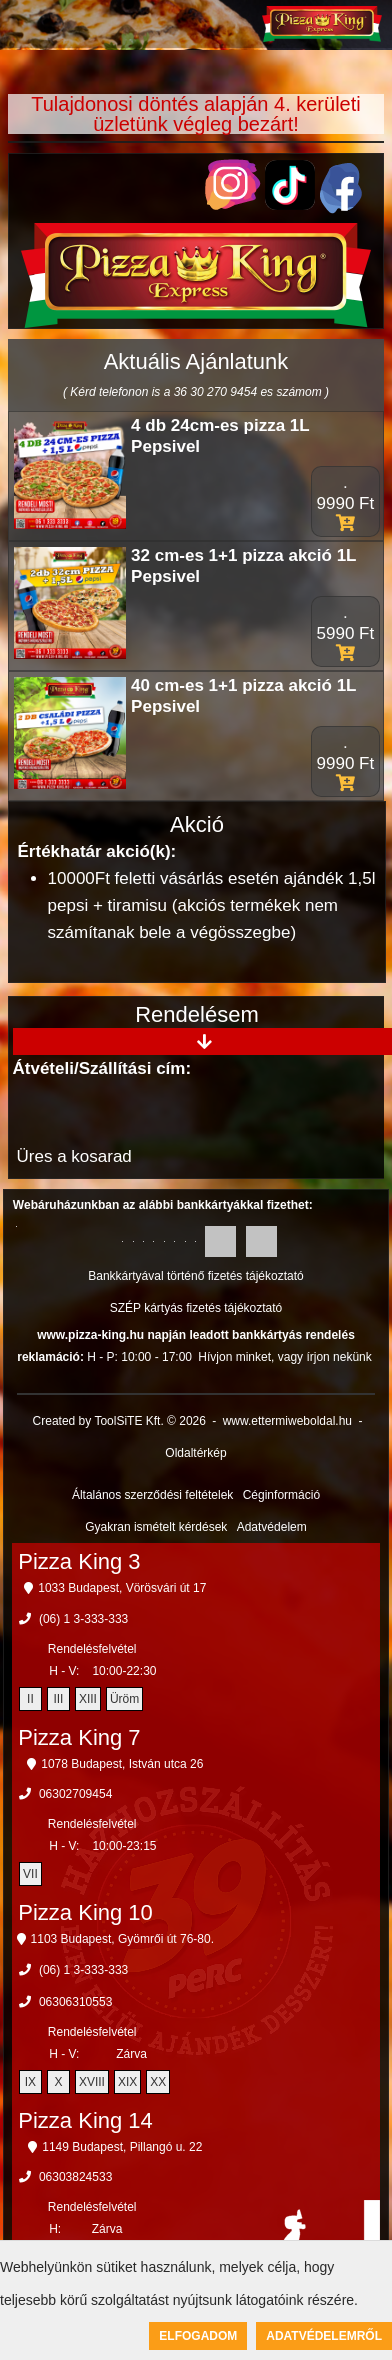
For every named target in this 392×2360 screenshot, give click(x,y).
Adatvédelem (272, 1527)
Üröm (124, 1699)
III (58, 1699)
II (30, 1699)
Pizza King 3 (79, 1561)
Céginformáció (281, 1495)
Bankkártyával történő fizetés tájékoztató (195, 1276)
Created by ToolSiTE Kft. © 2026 (119, 1421)
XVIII (92, 2082)
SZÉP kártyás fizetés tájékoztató (196, 1308)
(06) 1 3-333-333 (83, 1619)
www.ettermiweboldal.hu (287, 1421)
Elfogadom (198, 2336)
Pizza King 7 (79, 1737)
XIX (127, 2082)
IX (30, 2082)
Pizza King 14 (85, 2120)
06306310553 (75, 2002)
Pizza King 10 (85, 1912)
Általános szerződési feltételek (152, 1495)
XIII (88, 1699)
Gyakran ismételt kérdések (156, 1527)
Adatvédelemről (324, 2336)
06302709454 (75, 1794)
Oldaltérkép (195, 1453)
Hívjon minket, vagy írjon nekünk (284, 1357)
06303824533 (75, 2177)
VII (30, 1874)
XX (158, 2082)
